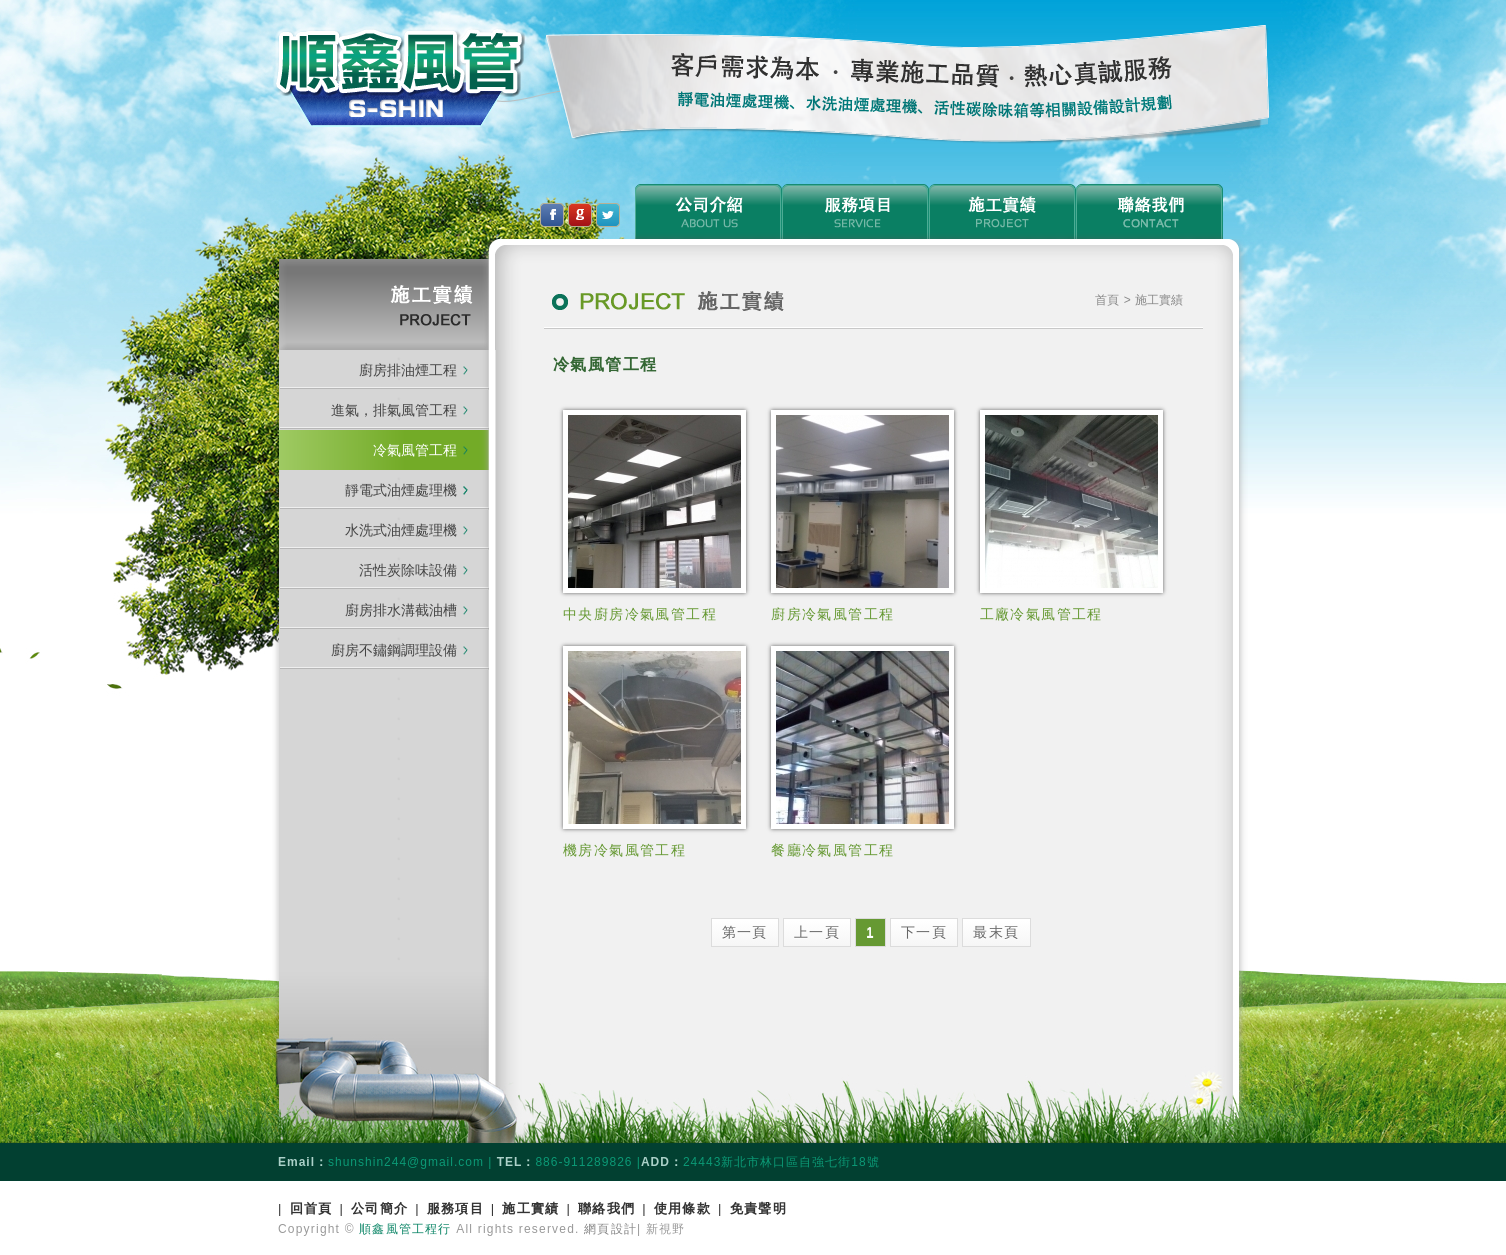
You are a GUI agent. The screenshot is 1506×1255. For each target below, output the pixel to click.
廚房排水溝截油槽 (401, 610)
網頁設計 (610, 1229)
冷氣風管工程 (415, 450)
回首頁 (311, 1208)
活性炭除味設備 (408, 570)
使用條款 (682, 1208)
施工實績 (530, 1208)
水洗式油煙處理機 (401, 530)
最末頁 (996, 932)
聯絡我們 (606, 1208)
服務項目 (455, 1208)
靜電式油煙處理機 (406, 490)
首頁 (1109, 300)
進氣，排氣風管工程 (394, 410)
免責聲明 (758, 1208)
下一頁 (924, 932)
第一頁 (745, 932)
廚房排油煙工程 (408, 370)
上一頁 (817, 932)
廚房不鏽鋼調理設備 (394, 650)
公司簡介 (379, 1208)
